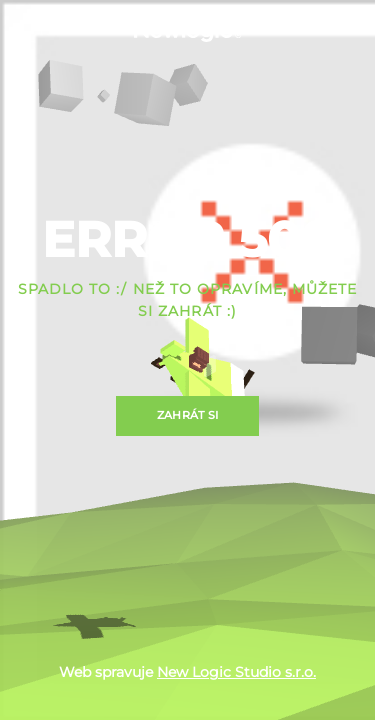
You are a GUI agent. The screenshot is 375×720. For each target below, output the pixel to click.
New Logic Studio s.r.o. (236, 672)
